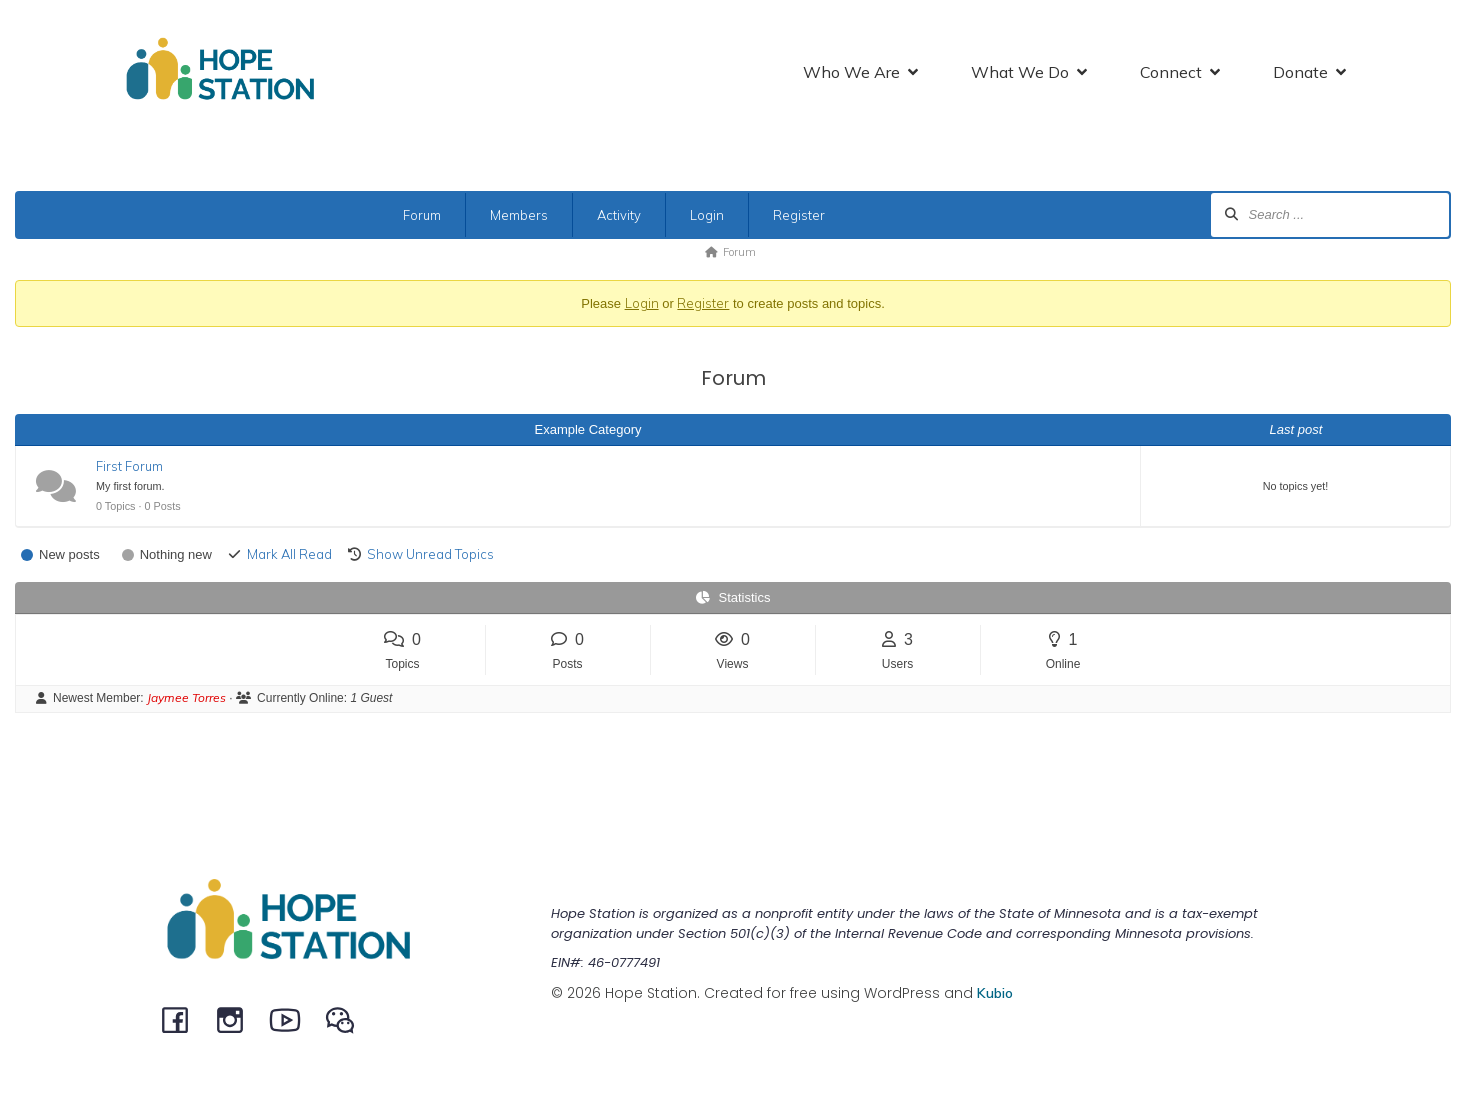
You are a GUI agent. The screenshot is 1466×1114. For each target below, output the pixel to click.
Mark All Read (289, 554)
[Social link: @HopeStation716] (347, 1019)
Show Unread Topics (430, 554)
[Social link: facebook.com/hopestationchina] (182, 1019)
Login (707, 215)
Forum (422, 215)
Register (799, 215)
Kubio (995, 993)
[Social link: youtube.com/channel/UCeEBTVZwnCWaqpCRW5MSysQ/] (292, 1019)
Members (519, 215)
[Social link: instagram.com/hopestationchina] (237, 1019)
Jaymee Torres (186, 697)
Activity (619, 215)
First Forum (129, 466)
